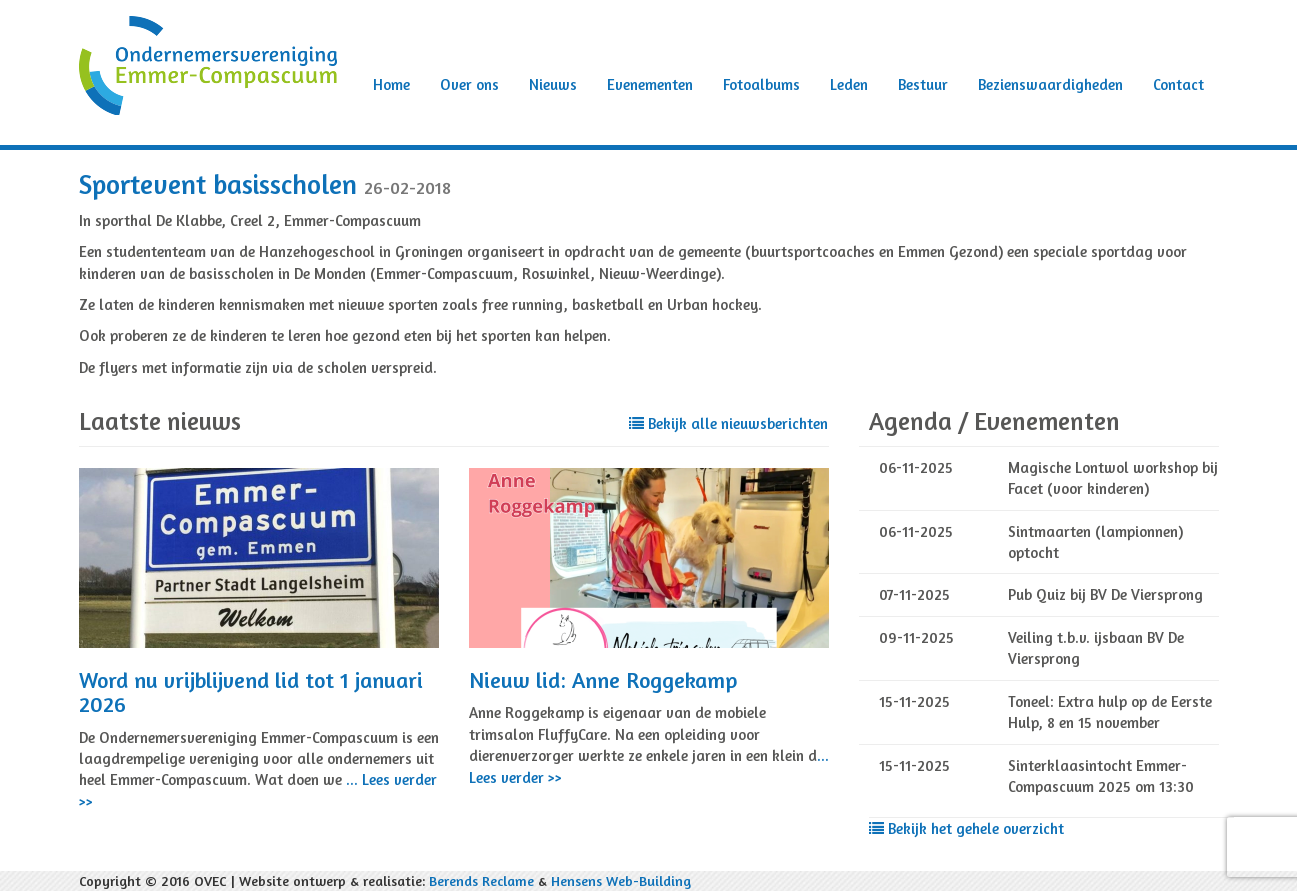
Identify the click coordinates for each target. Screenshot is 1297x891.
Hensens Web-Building (621, 880)
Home (391, 84)
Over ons (469, 84)
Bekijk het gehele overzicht (966, 828)
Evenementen (650, 84)
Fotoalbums (761, 84)
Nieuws (553, 84)
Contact (1178, 84)
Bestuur (923, 84)
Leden (849, 84)
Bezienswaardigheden (1050, 84)
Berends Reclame (481, 880)
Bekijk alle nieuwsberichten (728, 423)
